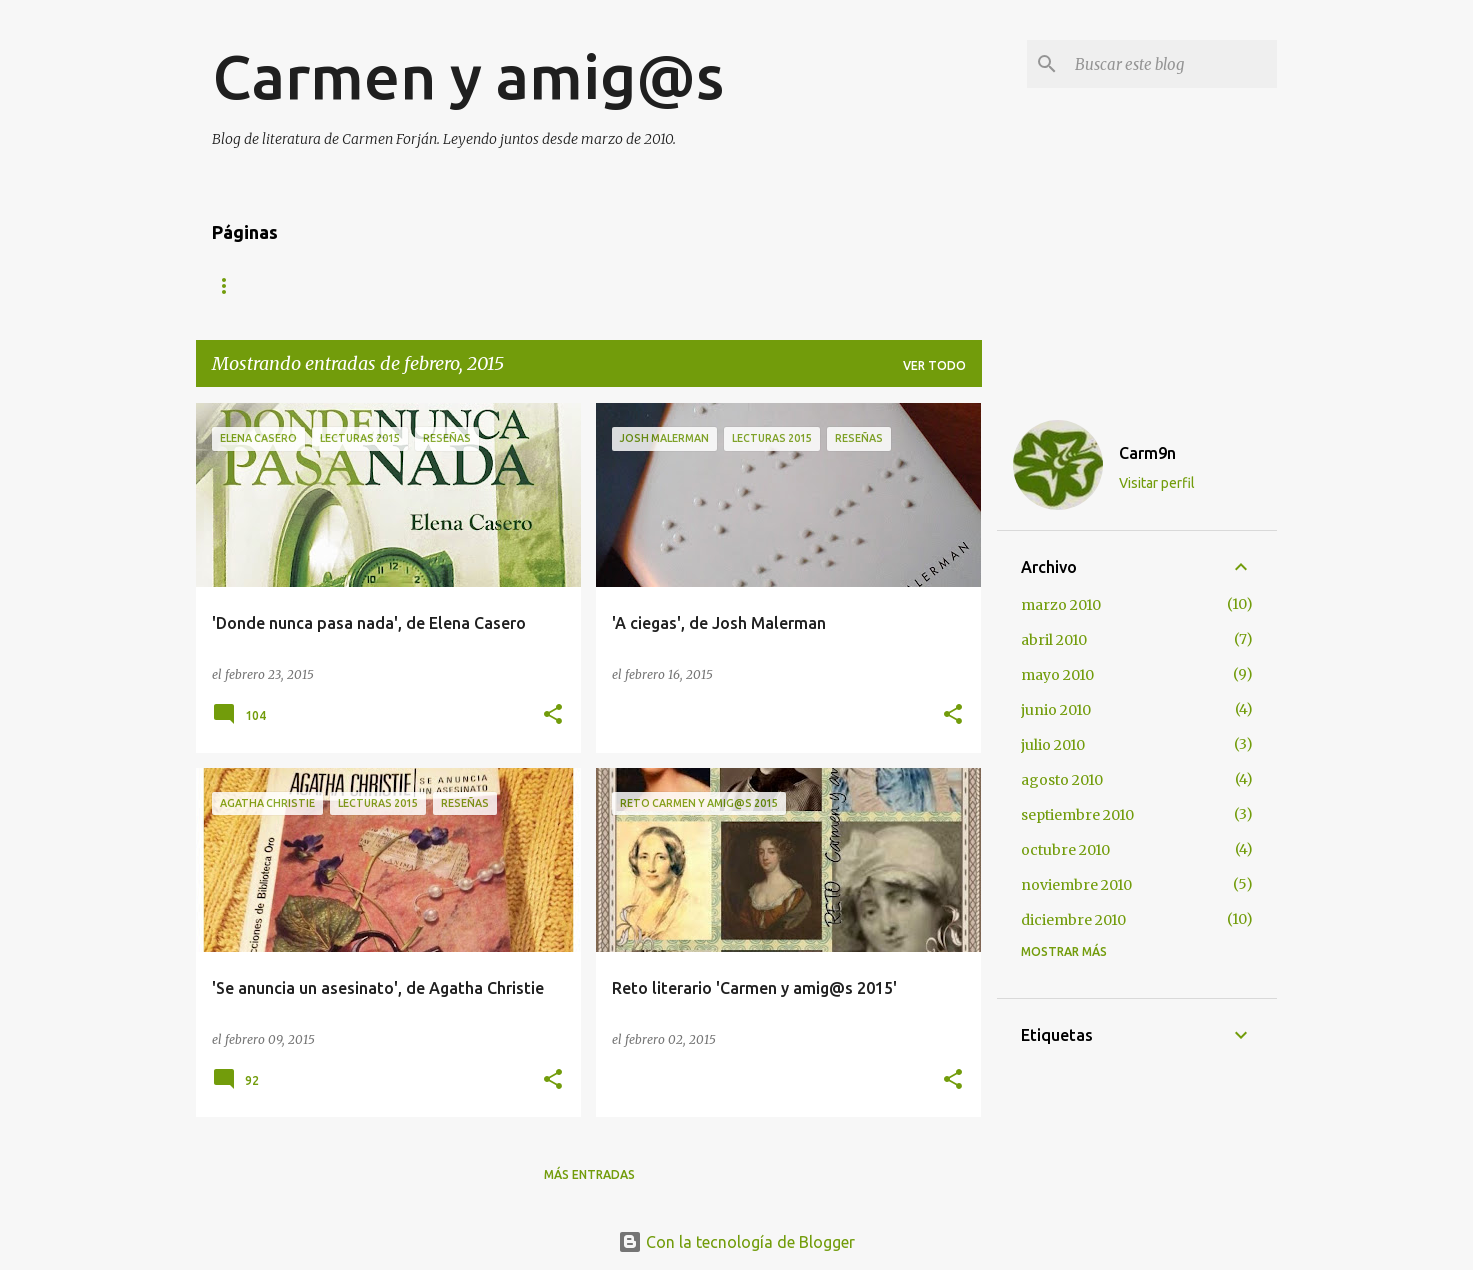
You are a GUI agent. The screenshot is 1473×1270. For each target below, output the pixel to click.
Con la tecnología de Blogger (736, 1242)
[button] (553, 715)
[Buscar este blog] (1172, 64)
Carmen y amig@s (468, 76)
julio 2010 (1053, 745)
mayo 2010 (1057, 675)
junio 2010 (1056, 710)
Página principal (269, 285)
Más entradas (589, 1174)
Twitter (620, 285)
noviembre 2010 (1076, 885)
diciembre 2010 (1073, 920)
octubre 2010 (1065, 850)
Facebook (726, 285)
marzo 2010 (1061, 605)
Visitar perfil (1157, 483)
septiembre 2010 (1077, 815)
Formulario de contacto (458, 285)
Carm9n (1147, 453)
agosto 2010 (1062, 780)
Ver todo (934, 365)
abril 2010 (1054, 640)
